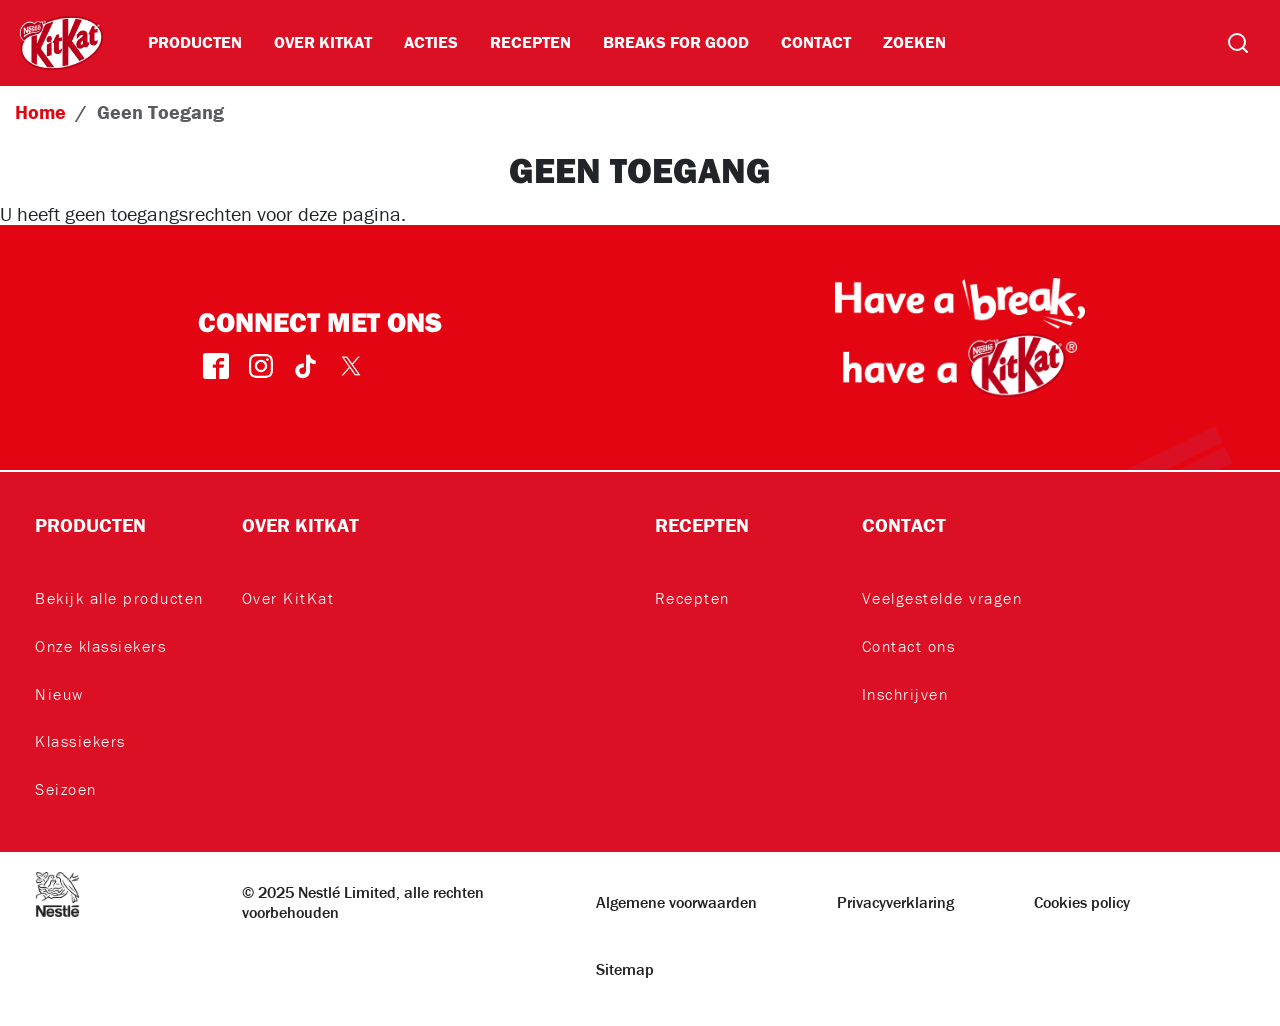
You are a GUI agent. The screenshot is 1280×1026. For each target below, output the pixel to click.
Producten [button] (90, 524)
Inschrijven (905, 694)
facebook (215, 366)
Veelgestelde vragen (942, 598)
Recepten (530, 42)
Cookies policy (1082, 902)
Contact (816, 42)
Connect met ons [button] (320, 321)
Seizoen (66, 789)
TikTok (305, 366)
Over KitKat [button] (300, 524)
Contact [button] (904, 524)
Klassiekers (80, 741)
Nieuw (59, 694)
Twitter (350, 366)
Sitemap (625, 969)
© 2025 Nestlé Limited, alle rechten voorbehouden (363, 902)
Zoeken (914, 42)
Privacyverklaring (895, 902)
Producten (195, 42)
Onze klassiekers (100, 646)
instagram (260, 366)
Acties (431, 42)
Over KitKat (323, 42)
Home (40, 111)
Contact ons (909, 646)
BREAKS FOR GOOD (676, 42)
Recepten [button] (702, 524)
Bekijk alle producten (119, 598)
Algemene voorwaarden (676, 902)
